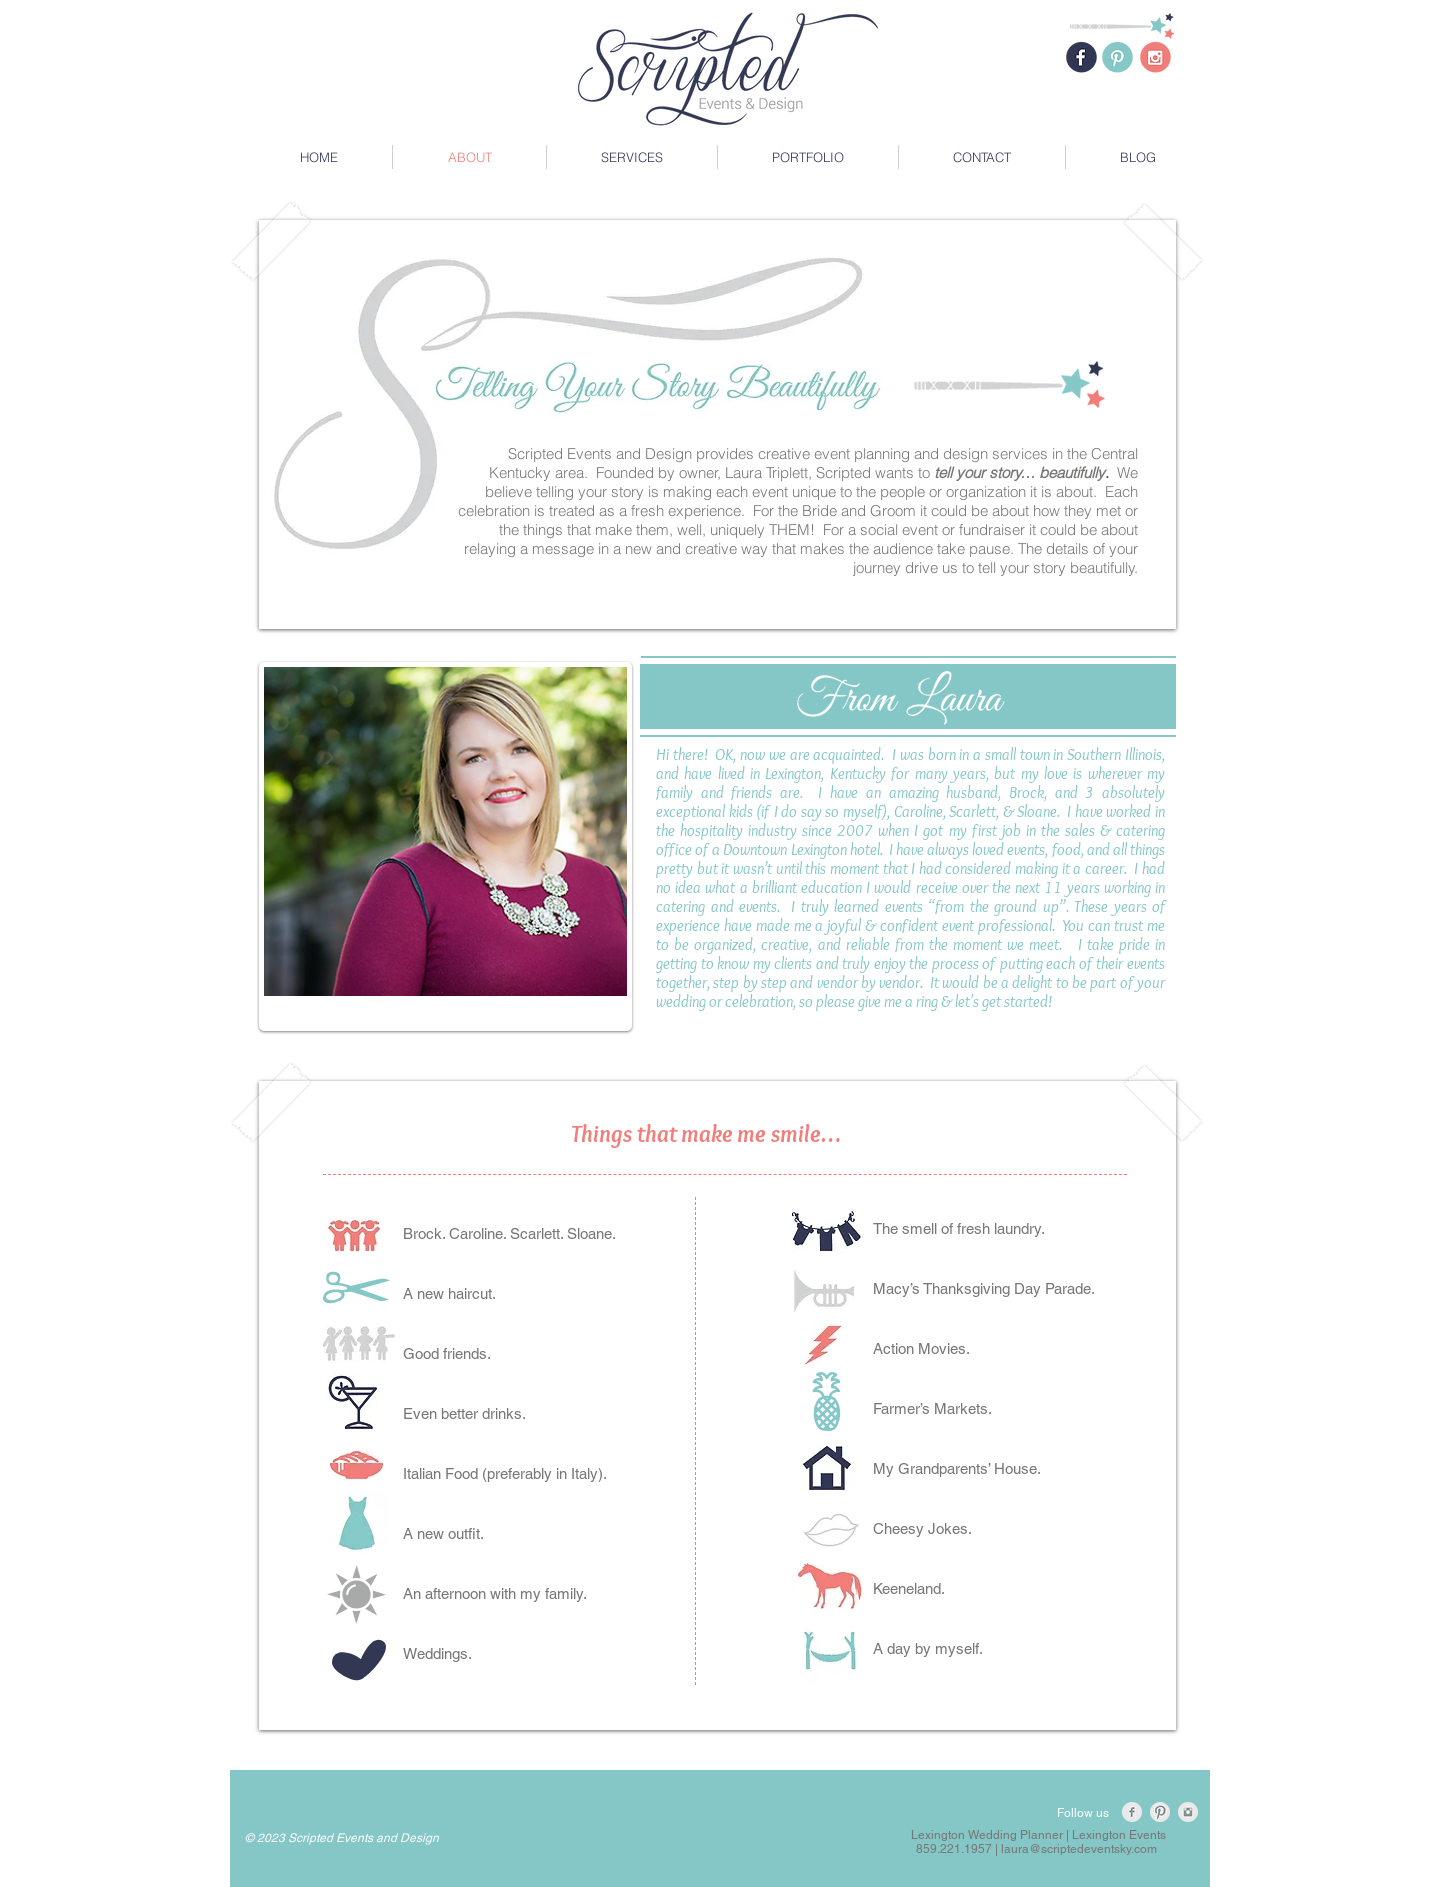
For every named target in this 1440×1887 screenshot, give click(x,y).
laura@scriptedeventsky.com (1079, 1849)
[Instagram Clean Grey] (1188, 1812)
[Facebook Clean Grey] (1132, 1812)
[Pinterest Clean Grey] (1160, 1812)
